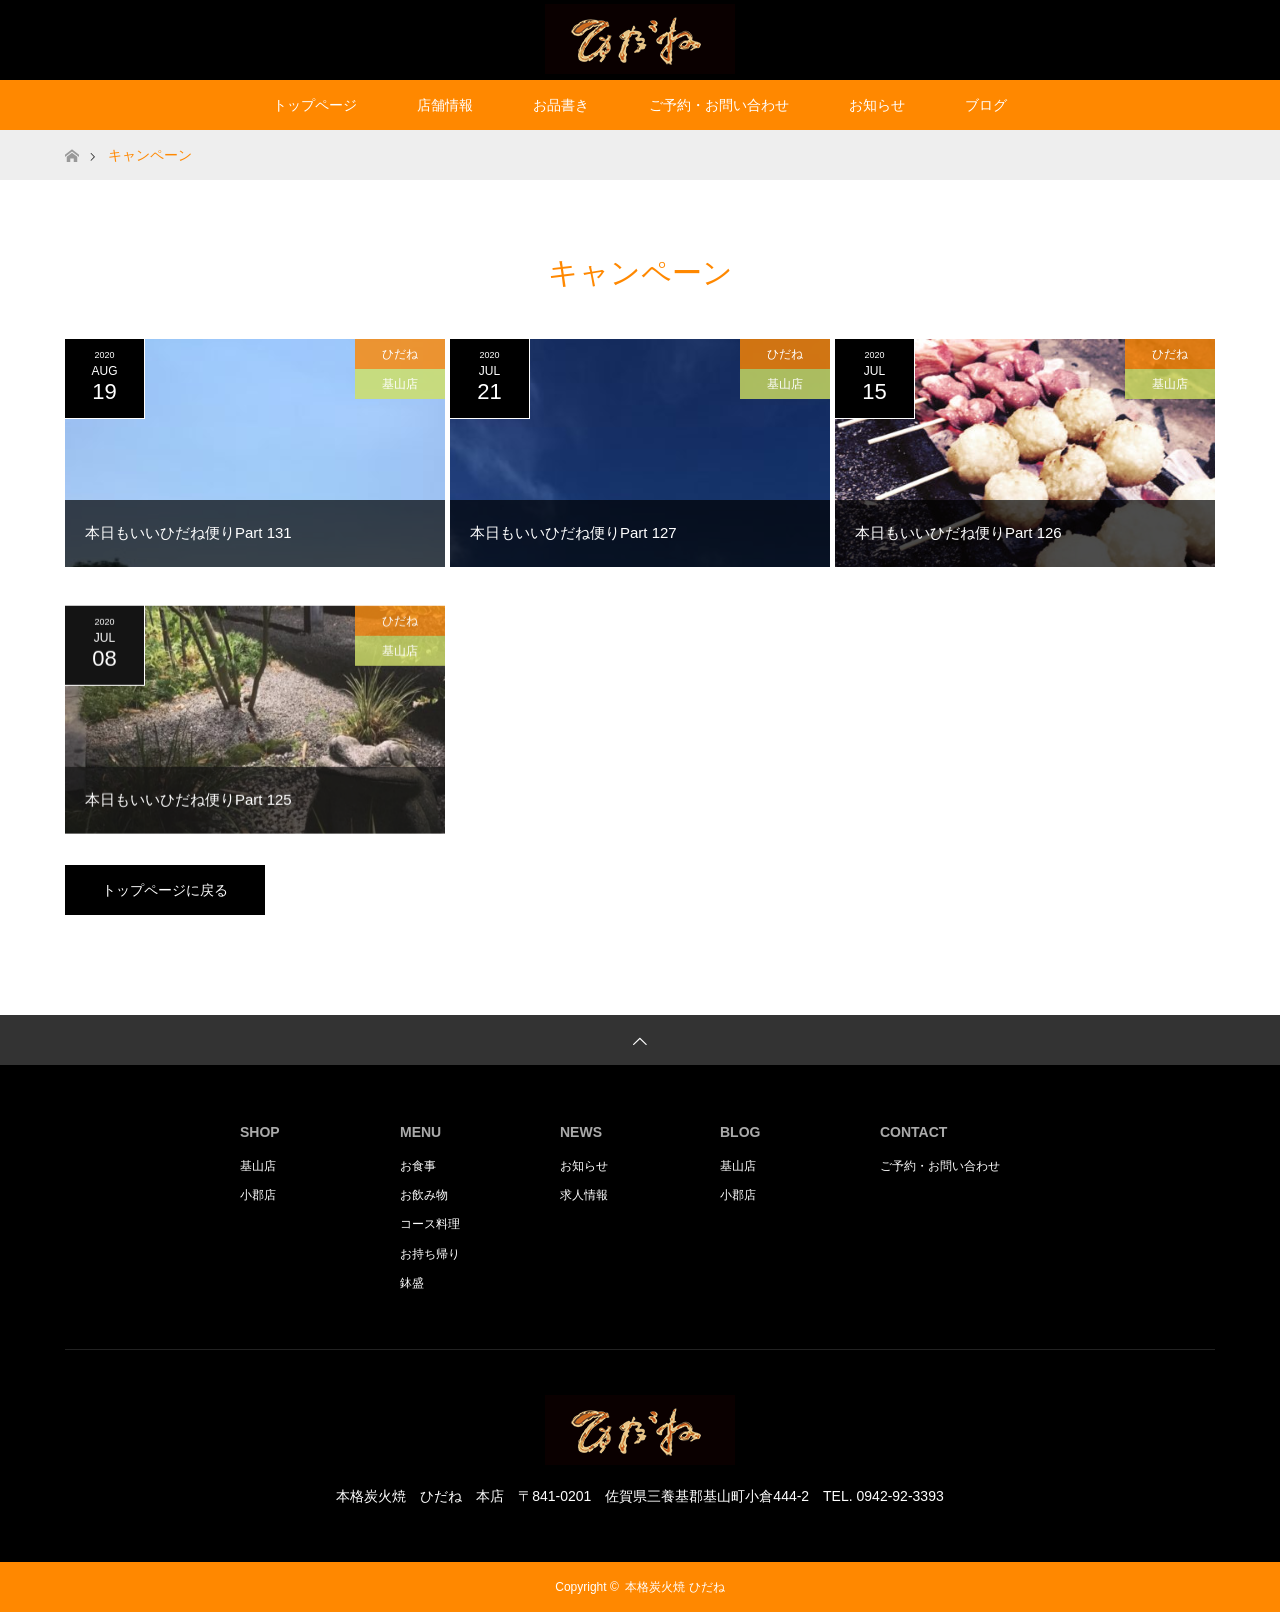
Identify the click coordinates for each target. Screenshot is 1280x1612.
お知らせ (877, 105)
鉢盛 (412, 1283)
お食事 (418, 1166)
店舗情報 (445, 105)
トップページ (315, 105)
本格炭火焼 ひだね (674, 1587)
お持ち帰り (430, 1254)
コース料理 (430, 1224)
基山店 (400, 384)
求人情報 (584, 1195)
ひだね (400, 354)
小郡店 (258, 1195)
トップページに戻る (165, 890)
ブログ (986, 105)
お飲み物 (424, 1195)
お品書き (561, 105)
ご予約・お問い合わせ (719, 105)
